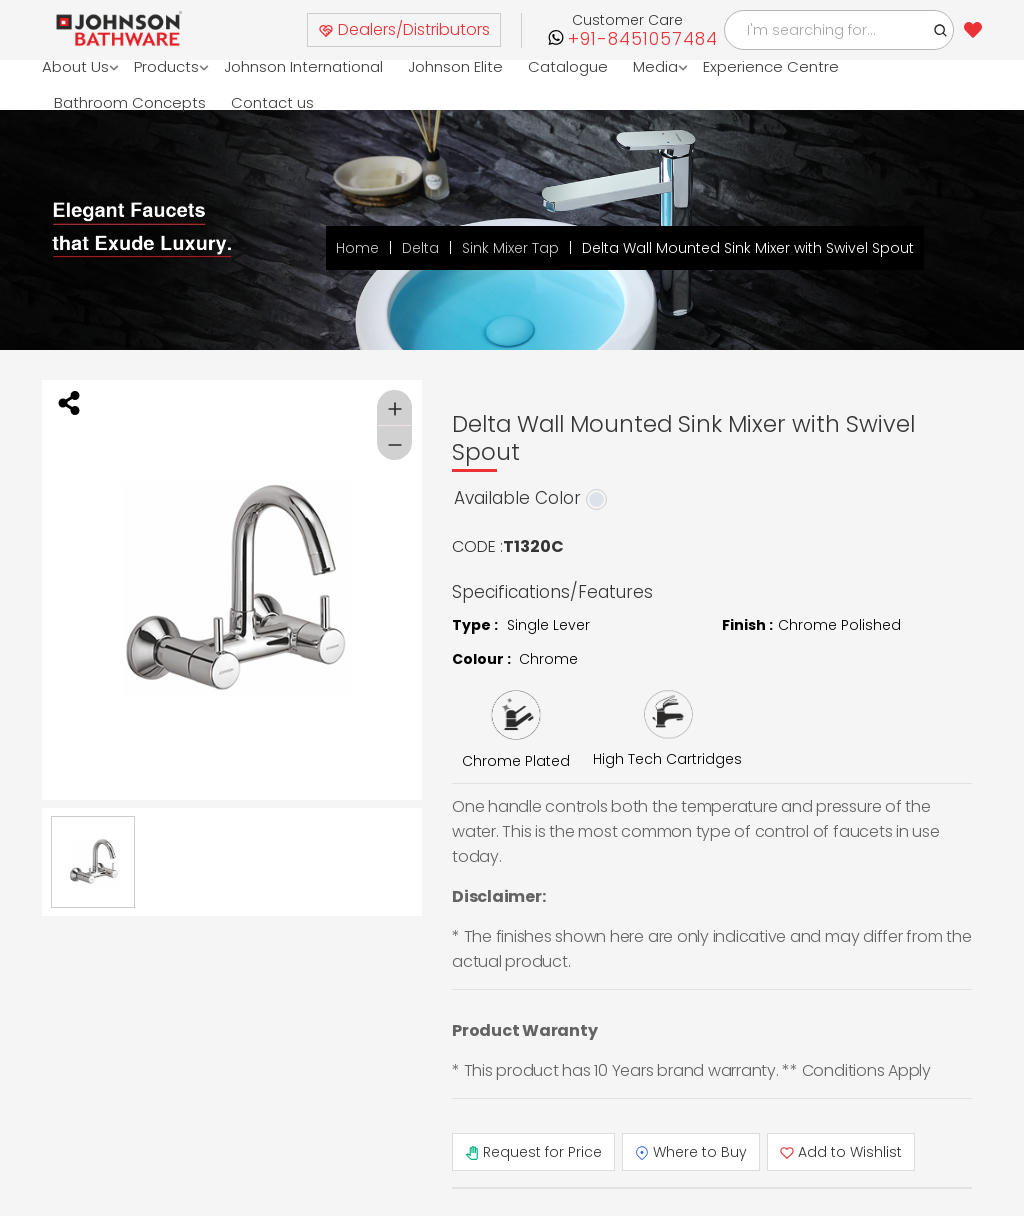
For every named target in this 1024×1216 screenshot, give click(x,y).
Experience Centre (771, 66)
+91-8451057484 (643, 39)
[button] (941, 30)
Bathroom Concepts (130, 102)
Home (357, 248)
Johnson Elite (455, 66)
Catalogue (568, 66)
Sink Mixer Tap (510, 248)
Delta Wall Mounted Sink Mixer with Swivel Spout (748, 248)
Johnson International (303, 66)
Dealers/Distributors (404, 29)
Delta (420, 248)
